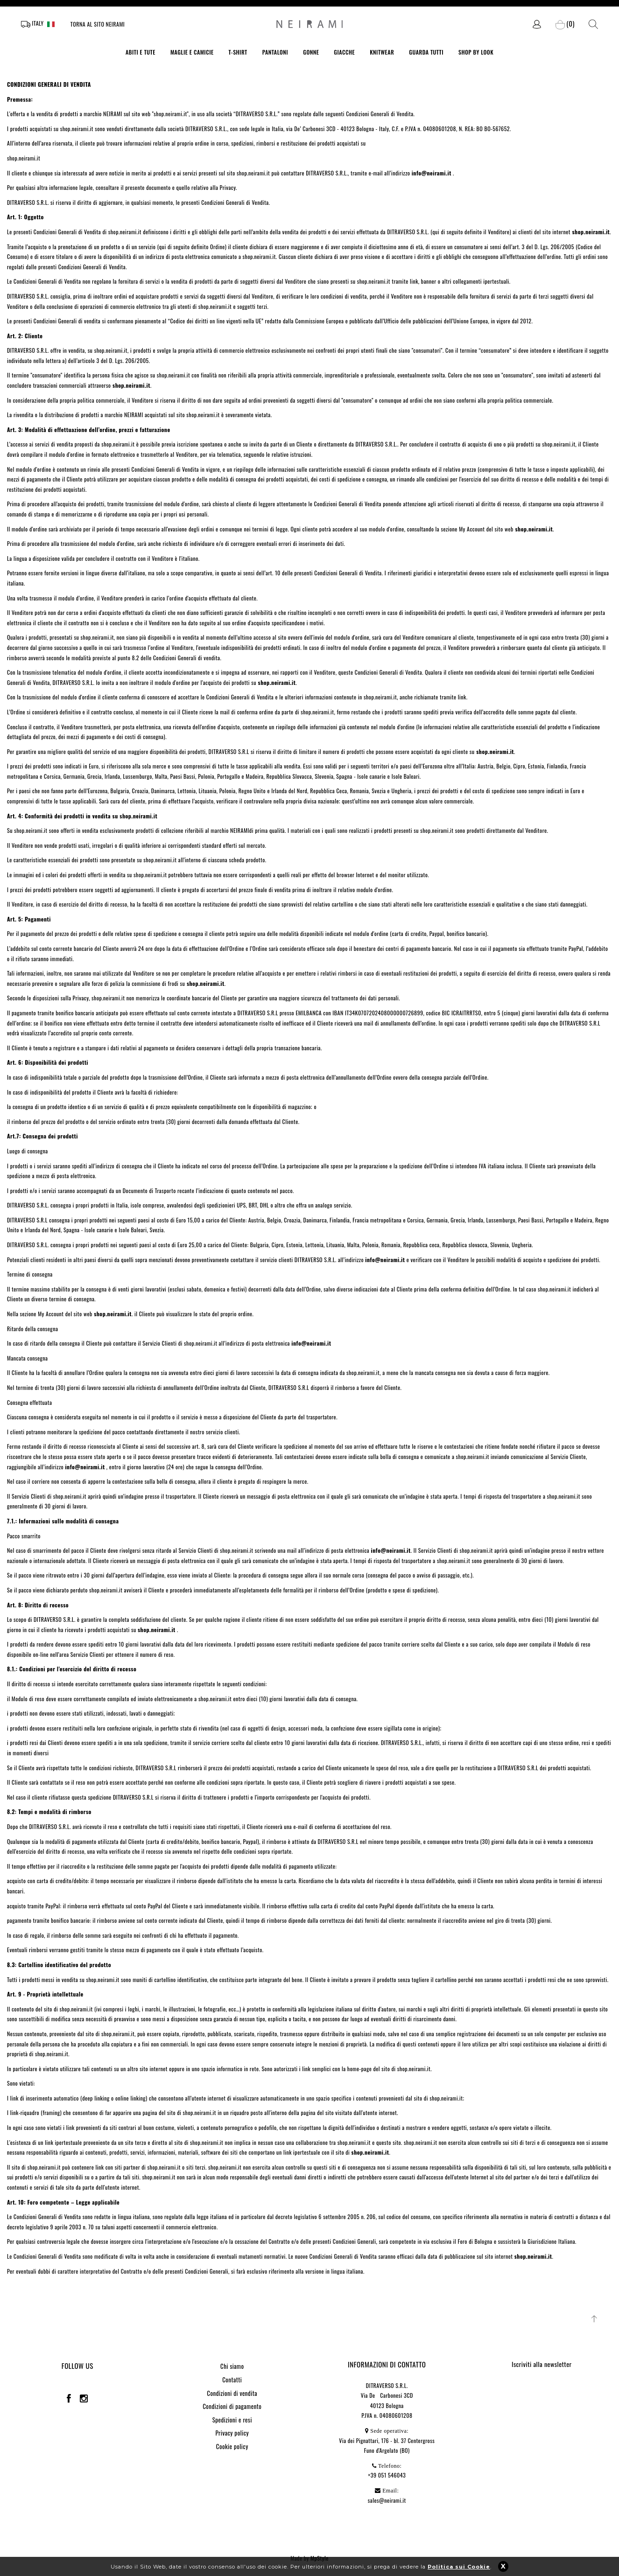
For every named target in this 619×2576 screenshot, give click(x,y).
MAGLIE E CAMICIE (192, 52)
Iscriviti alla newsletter (542, 2364)
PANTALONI (275, 52)
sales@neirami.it (387, 2500)
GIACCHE (344, 52)
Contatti (232, 2379)
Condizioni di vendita (232, 2393)
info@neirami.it (385, 1260)
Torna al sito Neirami (97, 24)
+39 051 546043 (387, 2475)
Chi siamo (232, 2366)
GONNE (311, 52)
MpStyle (319, 2558)
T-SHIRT (238, 52)
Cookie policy (232, 2446)
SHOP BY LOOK (475, 52)
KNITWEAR (382, 52)
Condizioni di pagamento (232, 2406)
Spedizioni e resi (232, 2419)
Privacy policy (232, 2432)
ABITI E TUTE (140, 52)
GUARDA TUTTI (426, 52)
